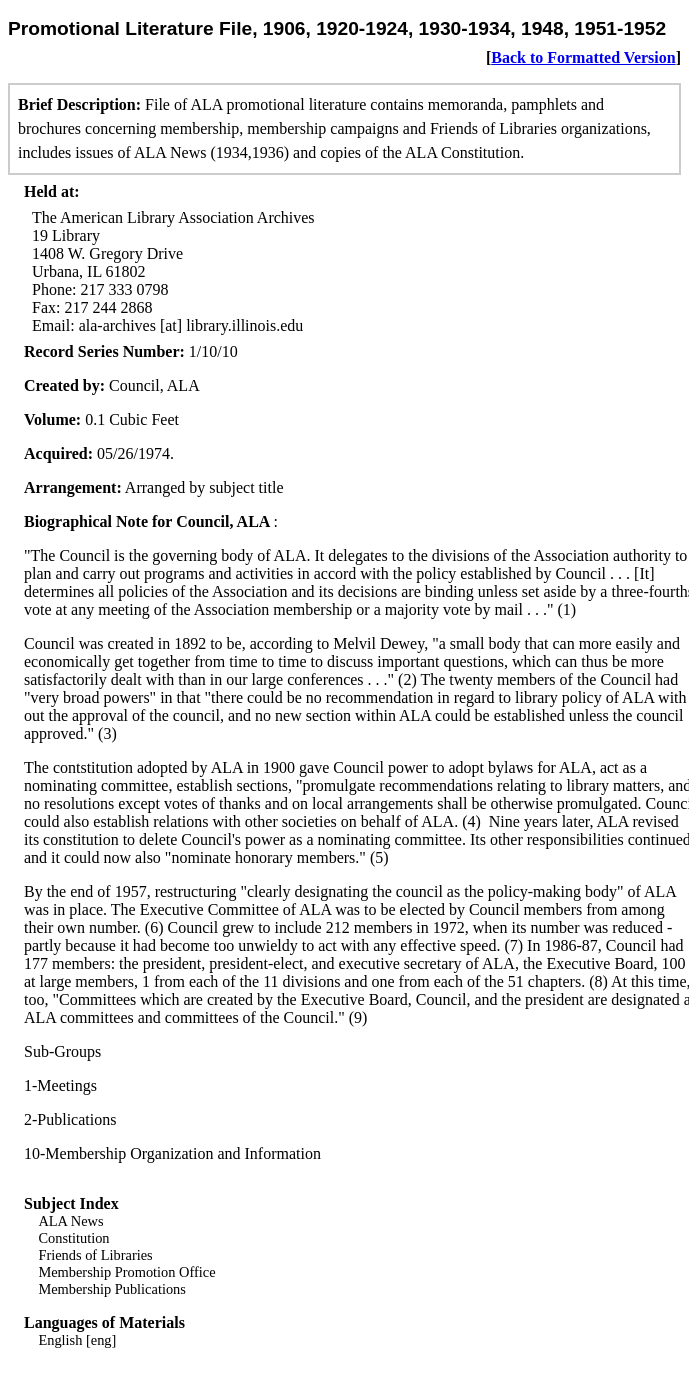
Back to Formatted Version (583, 57)
